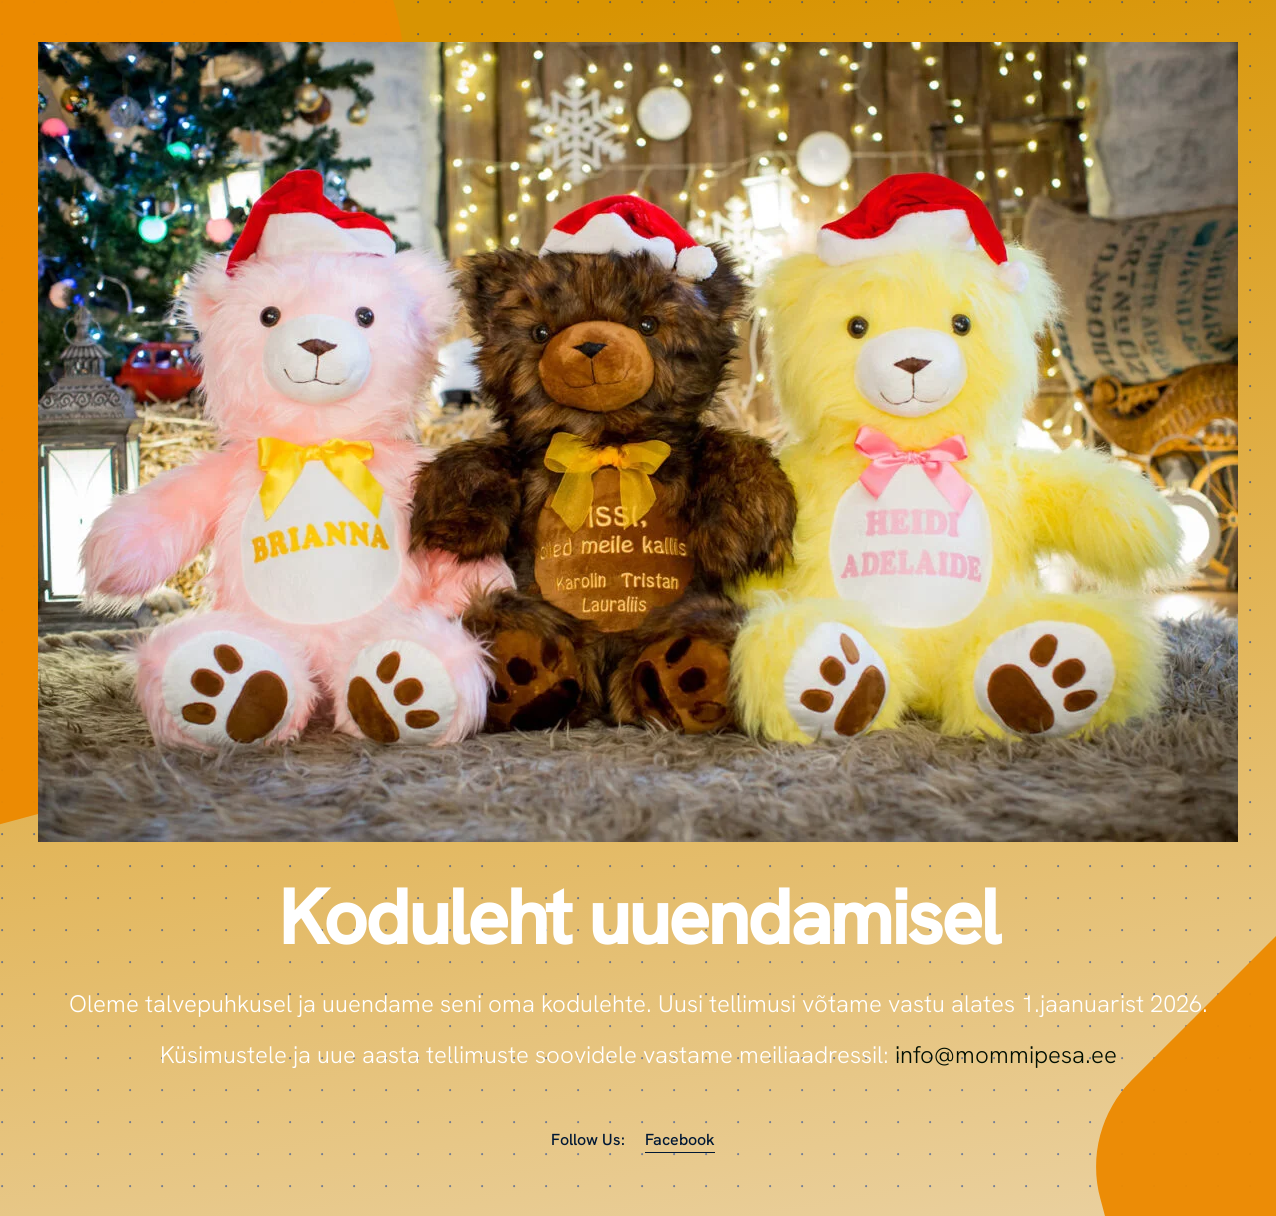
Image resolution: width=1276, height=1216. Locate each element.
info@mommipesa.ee (1006, 1054)
